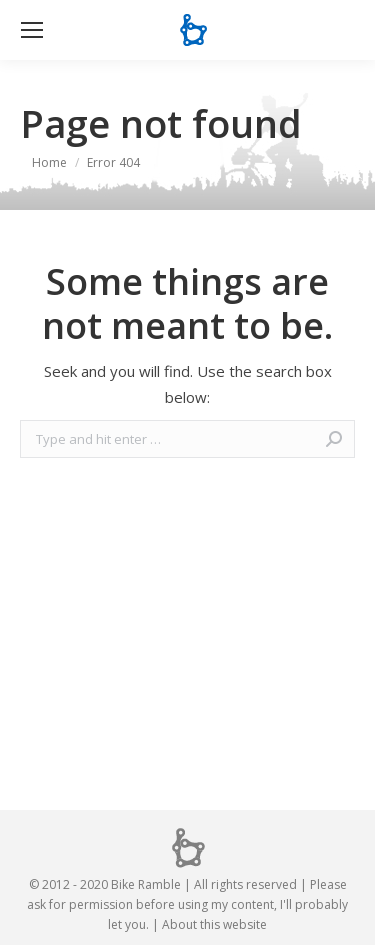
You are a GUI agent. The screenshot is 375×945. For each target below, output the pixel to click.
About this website (214, 924)
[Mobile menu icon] (32, 30)
